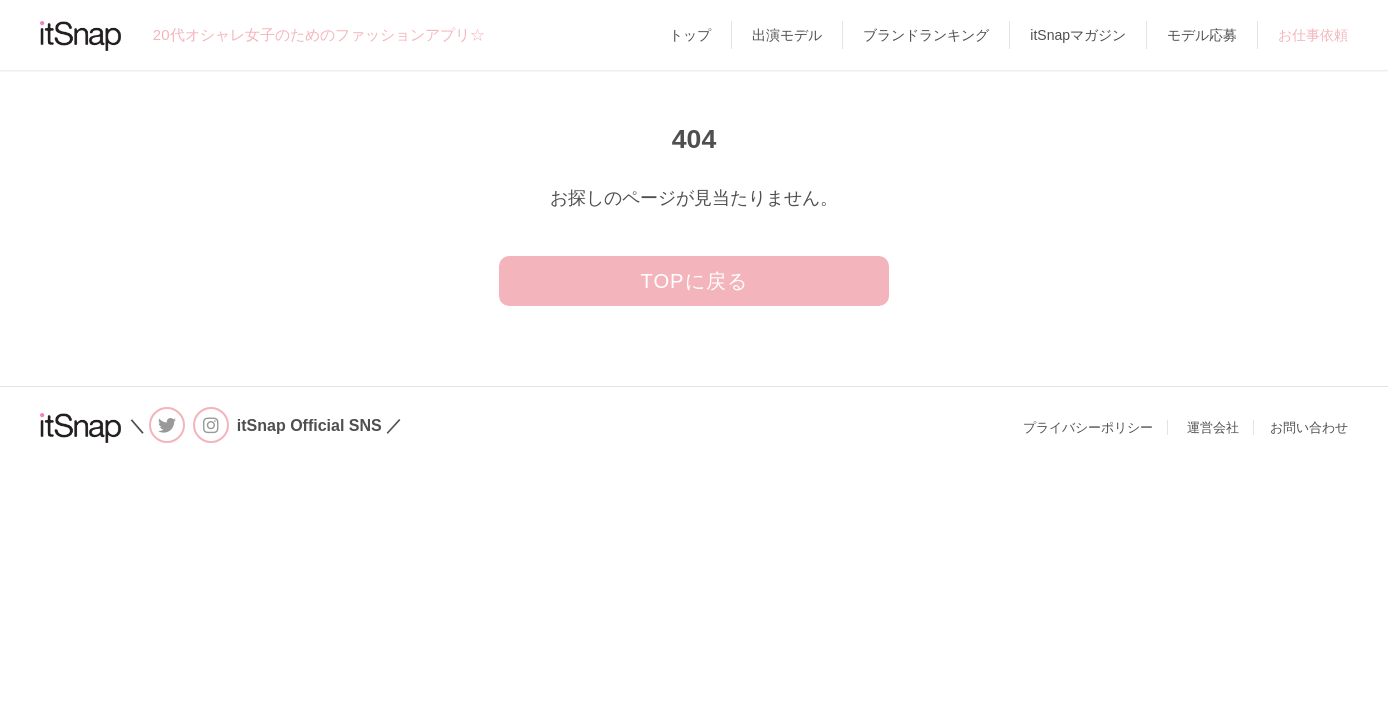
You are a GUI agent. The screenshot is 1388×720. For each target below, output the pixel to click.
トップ (690, 35)
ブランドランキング (926, 35)
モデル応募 (1202, 35)
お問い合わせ (1309, 427)
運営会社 (1213, 427)
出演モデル (787, 35)
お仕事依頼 (1313, 35)
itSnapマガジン (1078, 35)
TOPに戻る (693, 281)
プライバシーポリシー (1088, 427)
